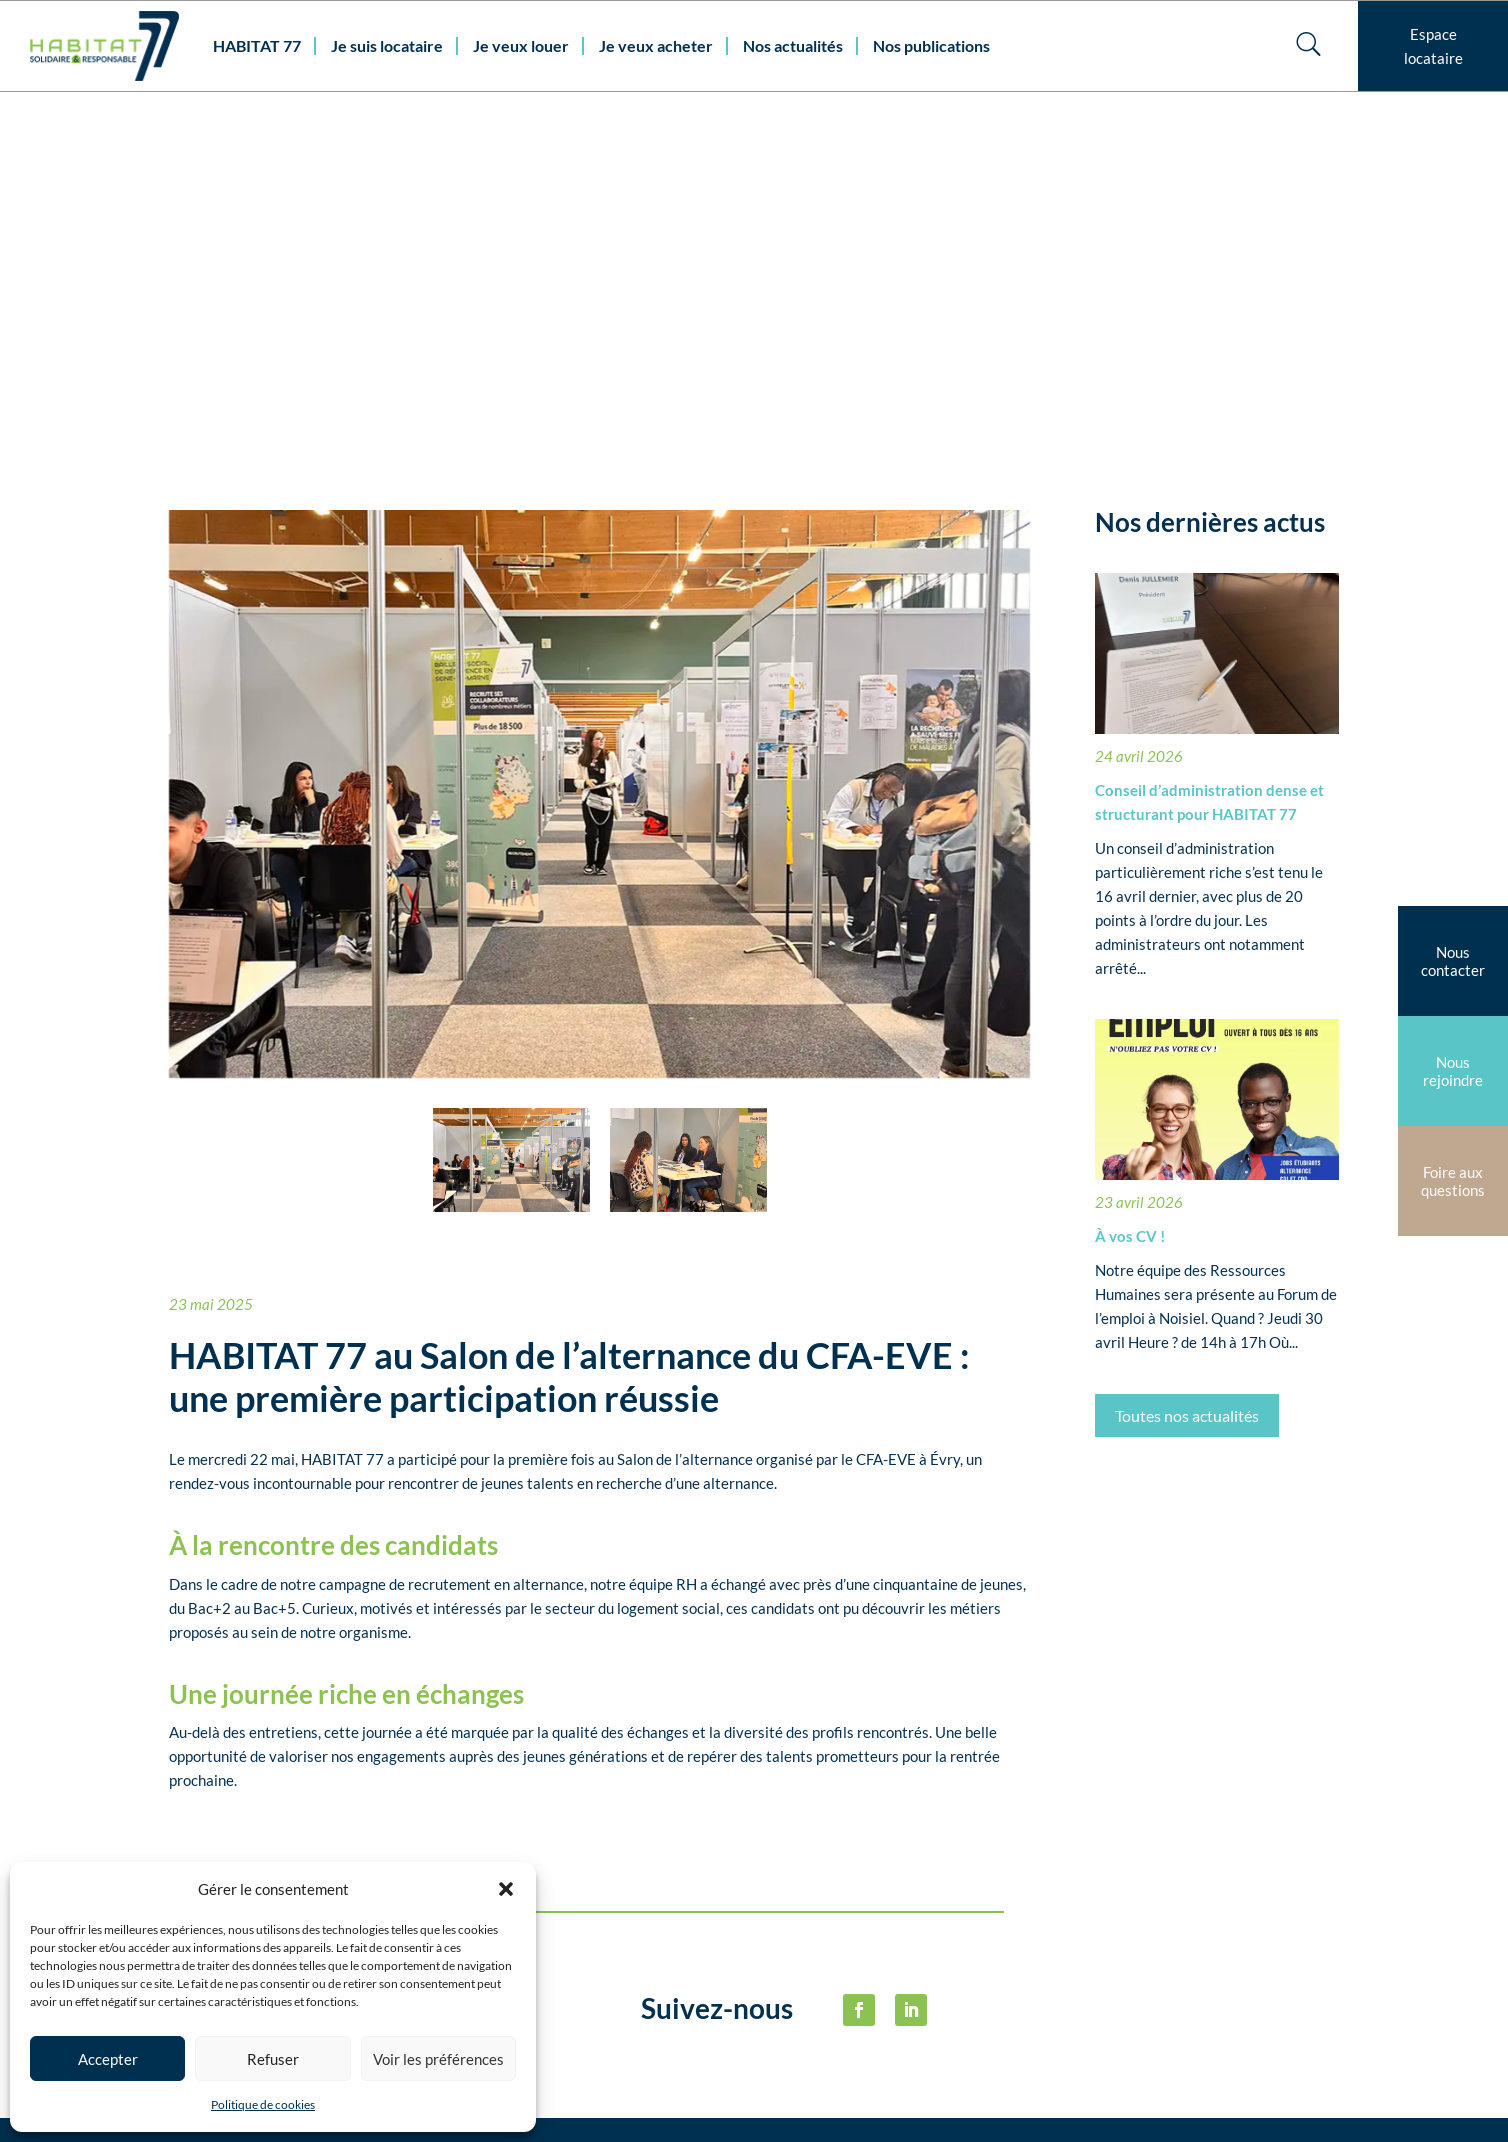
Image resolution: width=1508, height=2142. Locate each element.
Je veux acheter (656, 45)
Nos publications (931, 45)
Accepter (108, 2059)
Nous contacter (551, 2007)
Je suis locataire (387, 45)
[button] (506, 1889)
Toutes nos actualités (1187, 1055)
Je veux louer (521, 45)
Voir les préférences (438, 2059)
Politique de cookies (263, 2104)
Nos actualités (793, 45)
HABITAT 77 (257, 45)
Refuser (273, 2059)
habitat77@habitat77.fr (653, 2101)
